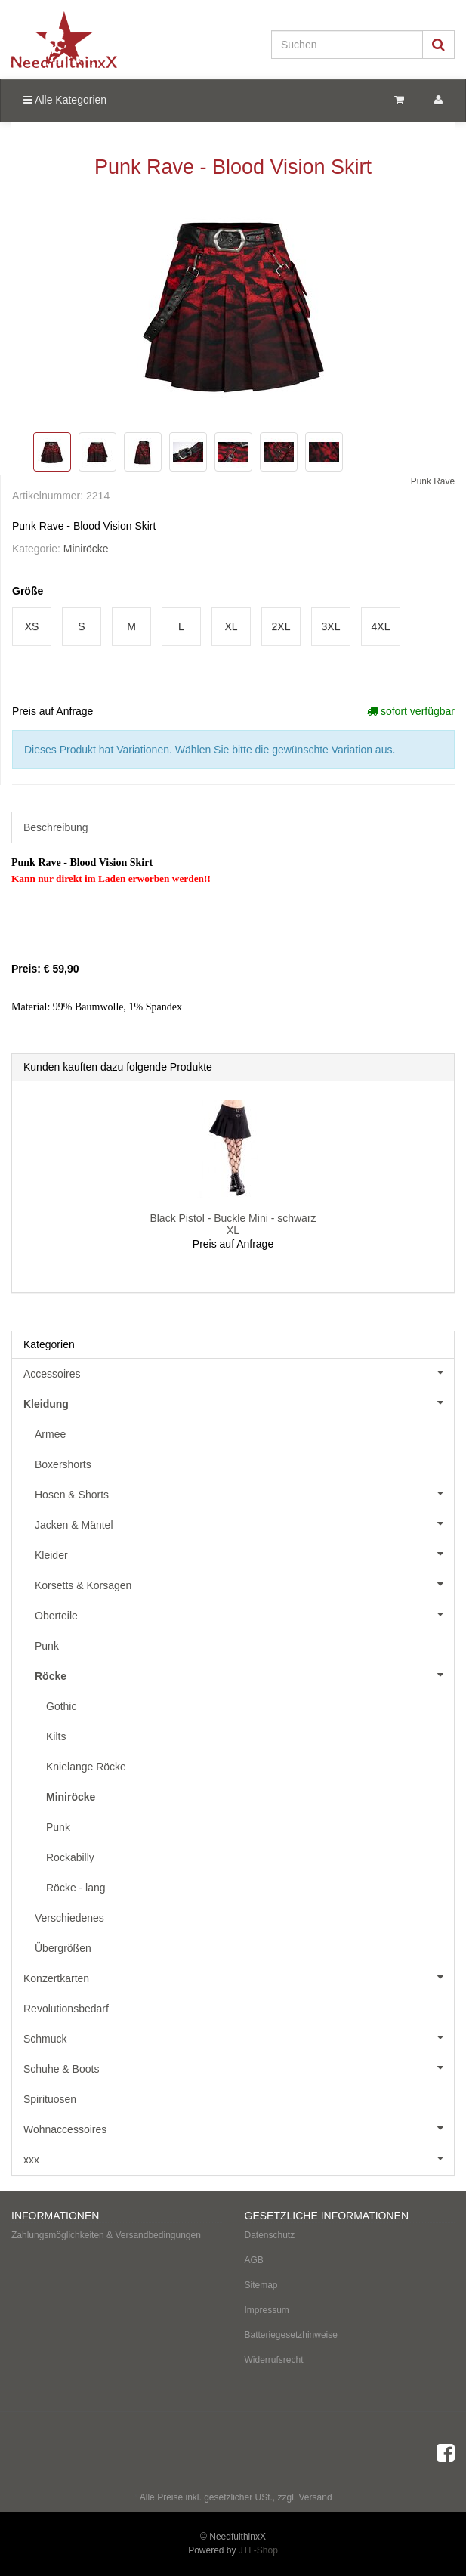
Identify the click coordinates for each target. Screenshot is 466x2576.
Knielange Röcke (86, 1767)
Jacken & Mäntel (244, 1523)
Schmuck (238, 2037)
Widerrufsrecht (274, 2360)
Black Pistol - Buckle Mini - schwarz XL (233, 1223)
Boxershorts (63, 1464)
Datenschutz (270, 2235)
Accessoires (238, 1372)
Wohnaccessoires (238, 2128)
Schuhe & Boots (238, 2067)
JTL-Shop (258, 2550)
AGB (254, 2260)
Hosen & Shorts (244, 1493)
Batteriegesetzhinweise (291, 2335)
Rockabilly (70, 1857)
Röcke (244, 1674)
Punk (47, 1646)
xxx (238, 2158)
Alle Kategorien (64, 100)
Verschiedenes (69, 1918)
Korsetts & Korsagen (244, 1583)
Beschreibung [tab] (55, 827)
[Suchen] (347, 44)
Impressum (267, 2310)
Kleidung (238, 1402)
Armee (50, 1434)
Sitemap (261, 2285)
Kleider (244, 1553)
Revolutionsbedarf (66, 2008)
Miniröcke (86, 549)
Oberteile (244, 1614)
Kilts (56, 1736)
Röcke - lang (76, 1888)
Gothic (61, 1706)
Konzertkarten (238, 1976)
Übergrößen (63, 1948)
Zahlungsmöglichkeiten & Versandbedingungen (106, 2235)
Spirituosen (49, 2099)
